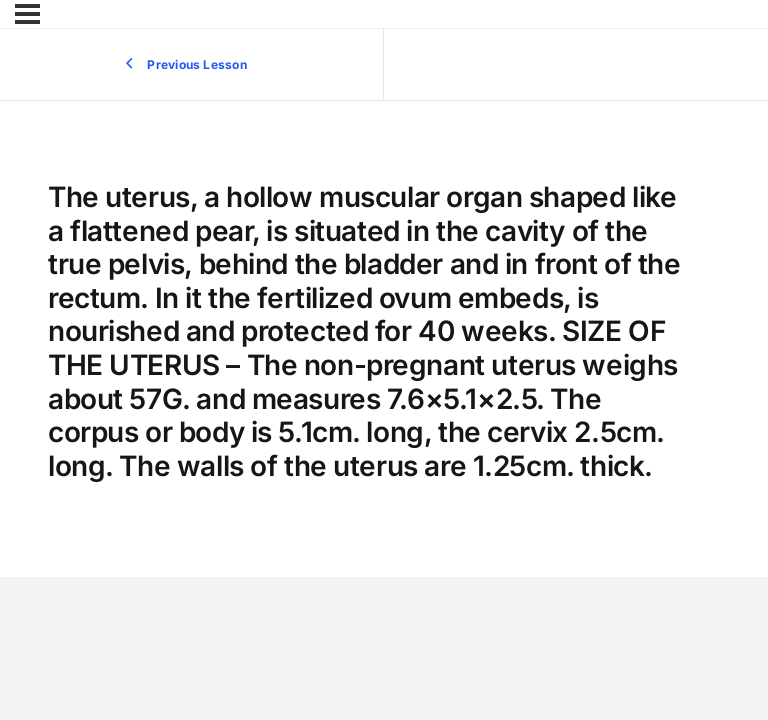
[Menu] (27, 14)
